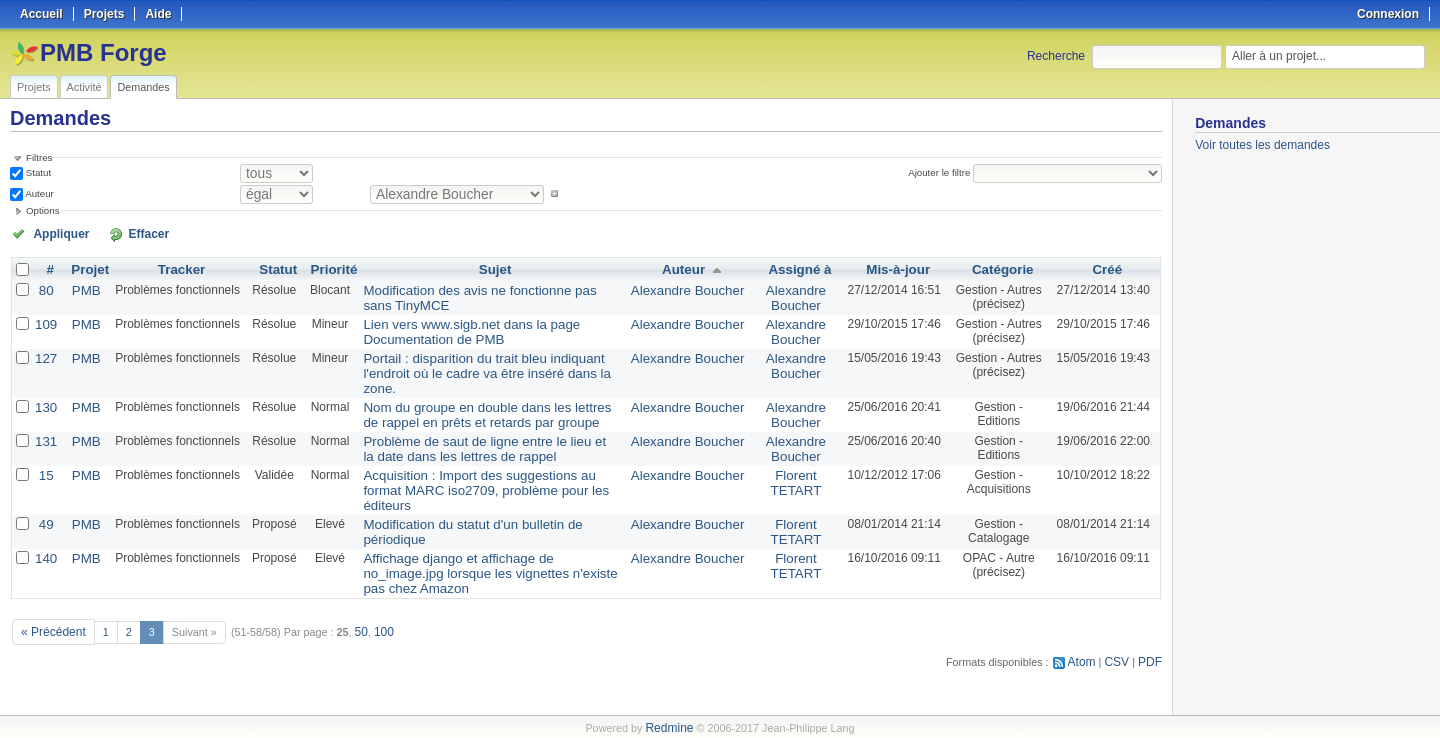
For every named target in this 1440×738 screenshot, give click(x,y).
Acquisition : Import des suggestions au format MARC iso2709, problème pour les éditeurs (478, 455)
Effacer (121, 233)
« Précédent (50, 567)
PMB (82, 288)
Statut (37, 172)
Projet (86, 268)
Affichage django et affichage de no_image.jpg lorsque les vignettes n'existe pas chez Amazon (480, 519)
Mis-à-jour (890, 268)
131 (45, 416)
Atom (1087, 596)
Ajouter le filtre (944, 172)
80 (44, 288)
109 (45, 320)
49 (44, 480)
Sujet (493, 268)
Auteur (38, 193)
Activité (84, 87)
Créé (1107, 268)
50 (354, 567)
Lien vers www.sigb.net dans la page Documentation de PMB (452, 327)
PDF (1151, 596)
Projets (34, 87)
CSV (1120, 596)
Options (43, 210)
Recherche (1056, 56)
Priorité (326, 268)
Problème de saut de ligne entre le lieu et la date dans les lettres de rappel (484, 423)
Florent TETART (790, 455)
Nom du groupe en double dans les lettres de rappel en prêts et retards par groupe (475, 391)
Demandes (143, 87)
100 (375, 567)
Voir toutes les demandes (1262, 145)
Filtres (39, 157)
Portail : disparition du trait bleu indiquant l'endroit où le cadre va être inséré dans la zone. (486, 359)
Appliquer (53, 233)
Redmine (669, 727)
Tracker (175, 268)
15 (44, 448)
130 (45, 384)
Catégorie (998, 268)
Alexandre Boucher (689, 288)
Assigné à (793, 268)
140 (45, 512)
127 (45, 352)
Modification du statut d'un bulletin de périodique (483, 480)
